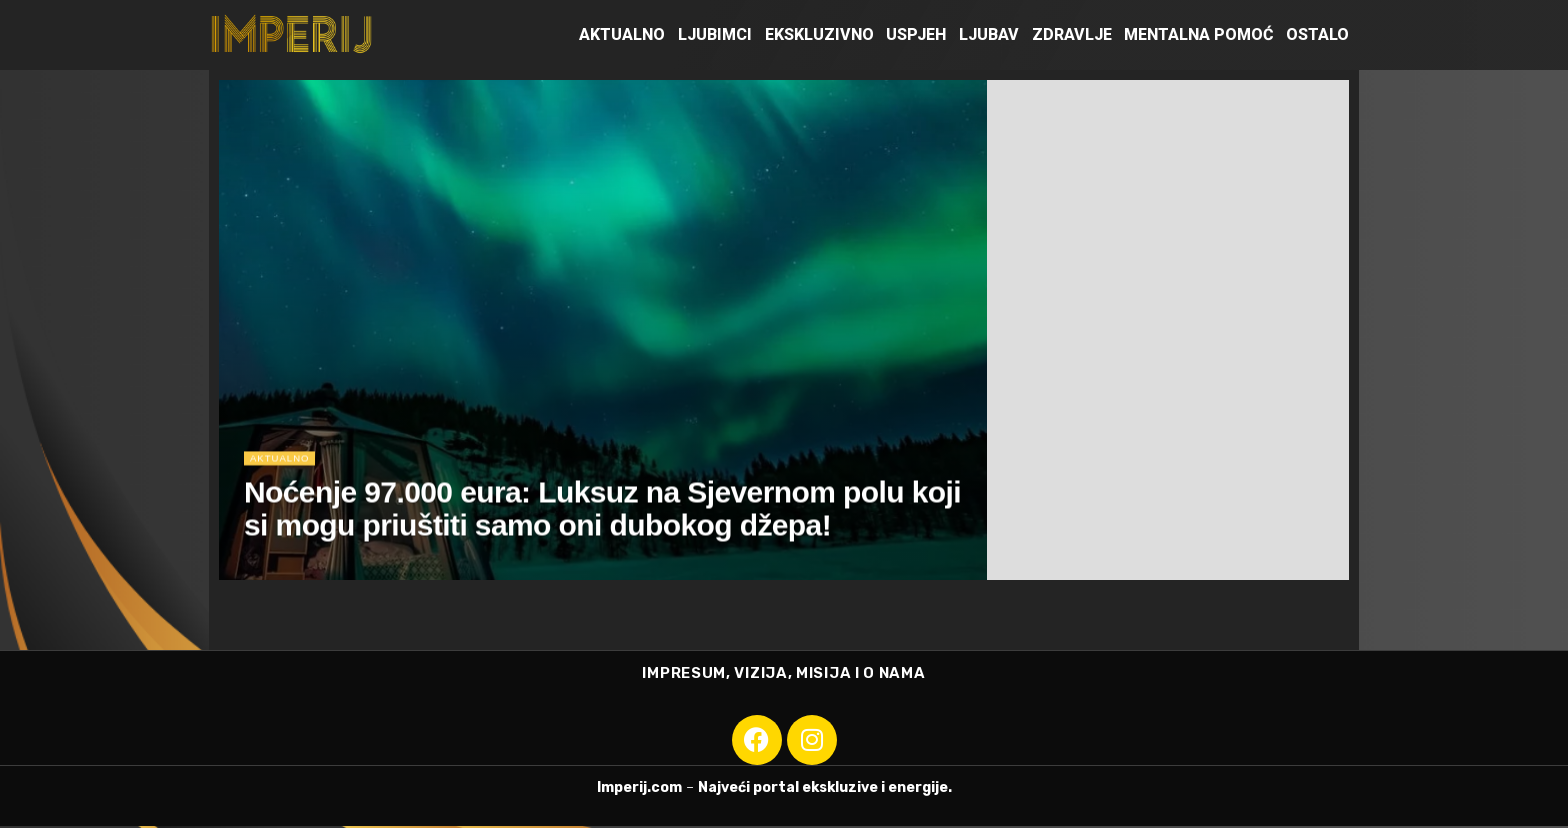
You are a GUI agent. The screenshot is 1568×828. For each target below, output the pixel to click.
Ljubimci (715, 34)
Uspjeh (916, 34)
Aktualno (622, 34)
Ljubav (989, 34)
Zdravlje (1072, 34)
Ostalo (1317, 34)
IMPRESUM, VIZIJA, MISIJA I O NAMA (783, 674)
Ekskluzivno (819, 34)
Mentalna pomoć (1198, 34)
